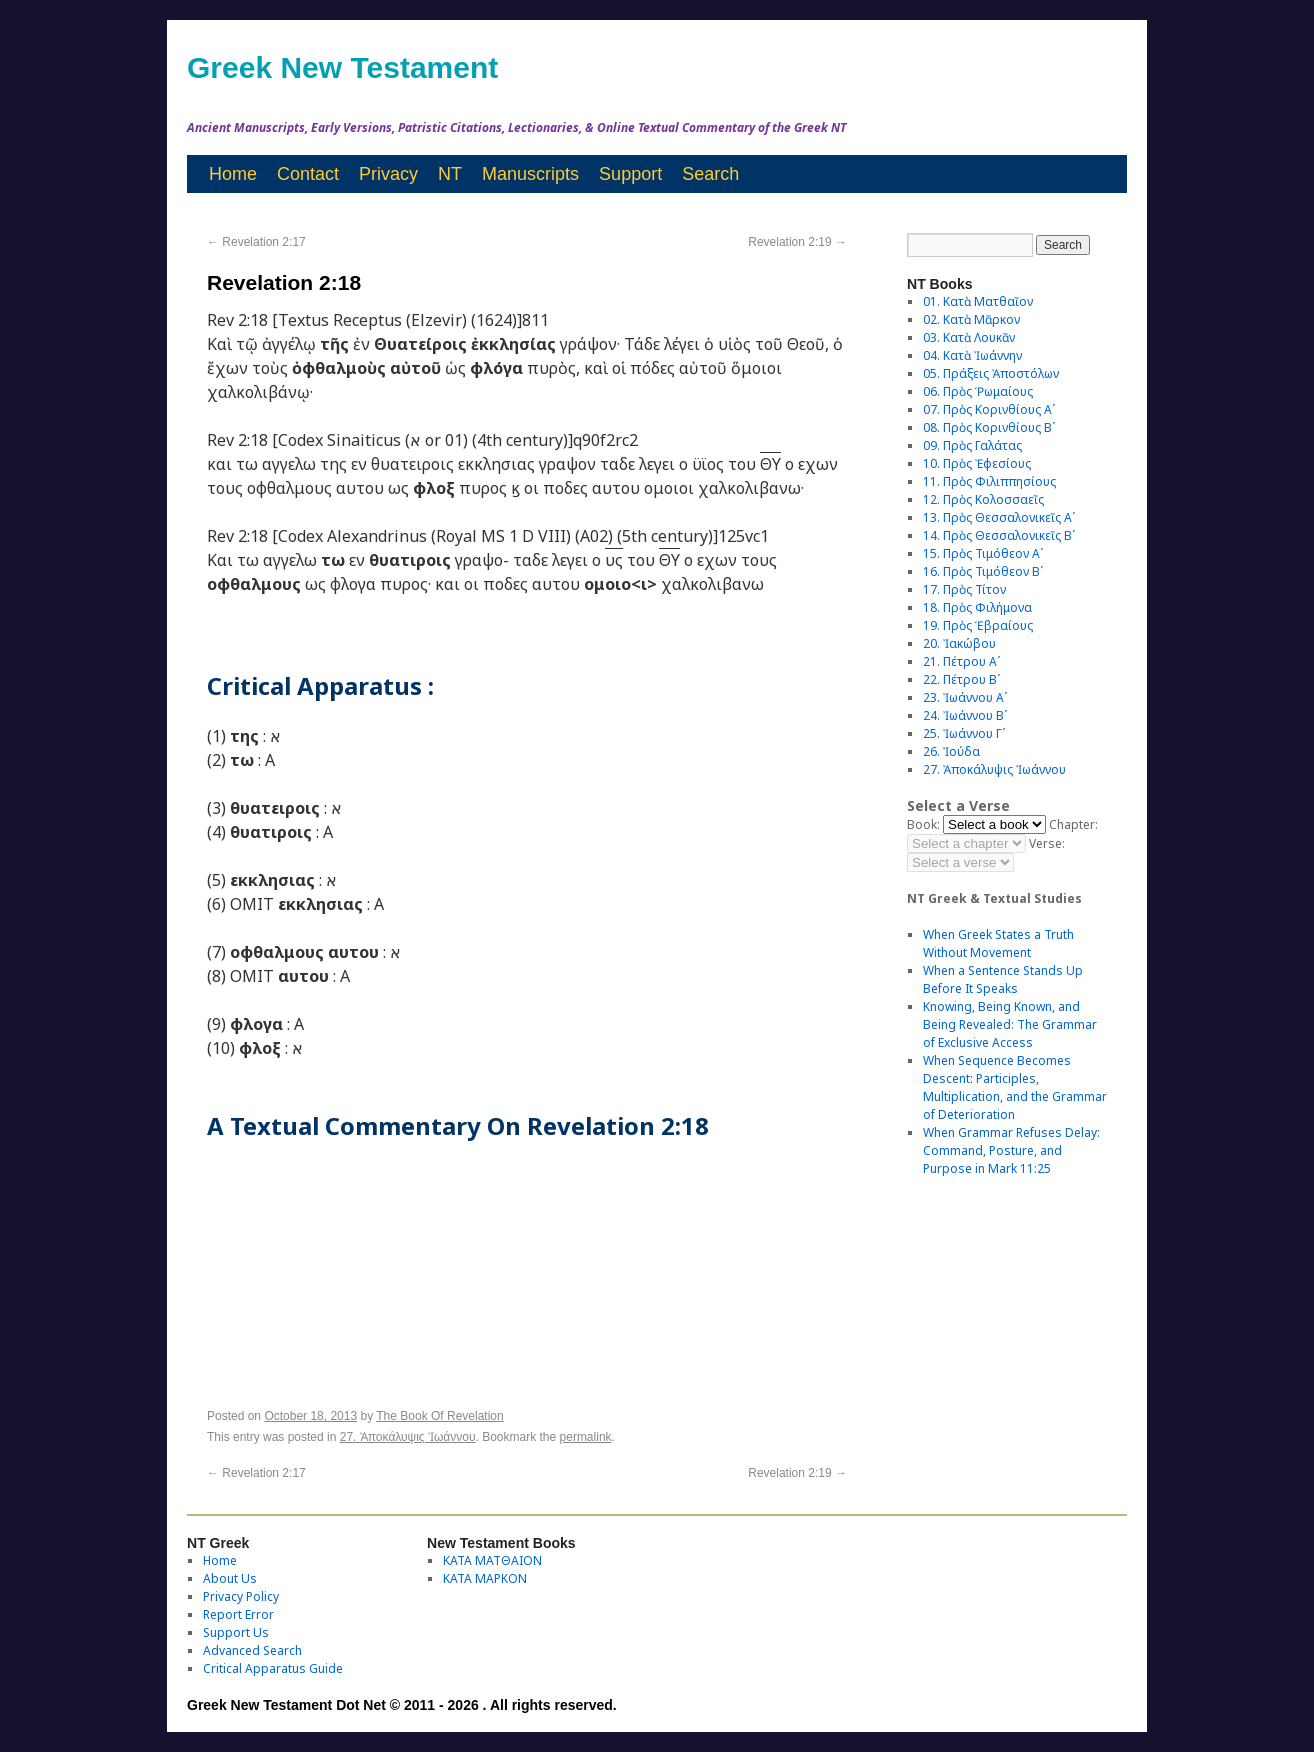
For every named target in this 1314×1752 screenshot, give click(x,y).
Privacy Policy (241, 1596)
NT (450, 174)
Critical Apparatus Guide (273, 1668)
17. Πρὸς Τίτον (964, 589)
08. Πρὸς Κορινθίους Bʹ (989, 427)
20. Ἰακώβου (959, 643)
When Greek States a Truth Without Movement (998, 943)
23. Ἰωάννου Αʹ (965, 697)
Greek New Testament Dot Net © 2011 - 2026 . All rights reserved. (402, 1705)
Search (710, 174)
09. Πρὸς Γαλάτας (972, 445)
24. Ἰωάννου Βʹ (965, 715)
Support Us (236, 1632)
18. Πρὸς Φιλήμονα (977, 607)
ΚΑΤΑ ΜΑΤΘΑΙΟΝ (492, 1560)
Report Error (238, 1614)
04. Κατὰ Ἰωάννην (972, 355)
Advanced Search (252, 1650)
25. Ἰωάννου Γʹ (964, 733)
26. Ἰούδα (951, 751)
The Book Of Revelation (439, 1416)
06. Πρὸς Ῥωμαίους (978, 391)
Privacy (388, 174)
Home (233, 174)
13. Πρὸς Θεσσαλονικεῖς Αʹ (999, 517)
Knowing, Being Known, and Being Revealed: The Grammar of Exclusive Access (1010, 1024)
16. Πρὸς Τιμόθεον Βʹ (983, 571)
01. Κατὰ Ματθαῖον (978, 301)
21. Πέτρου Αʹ (961, 661)
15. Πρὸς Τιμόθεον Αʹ (983, 553)
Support (630, 174)
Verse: (1047, 843)
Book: (923, 824)
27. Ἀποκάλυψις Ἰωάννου (408, 1437)
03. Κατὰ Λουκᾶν (969, 337)
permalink (586, 1437)
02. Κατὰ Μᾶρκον (971, 319)
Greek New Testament (342, 67)
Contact (308, 174)
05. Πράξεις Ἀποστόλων (991, 373)
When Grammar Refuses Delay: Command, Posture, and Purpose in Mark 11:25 (1011, 1150)
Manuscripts (530, 174)
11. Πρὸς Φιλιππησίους (989, 481)
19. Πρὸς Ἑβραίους (978, 625)
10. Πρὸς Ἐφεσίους (977, 463)
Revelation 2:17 (256, 242)
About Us (230, 1578)
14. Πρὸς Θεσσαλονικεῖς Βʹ (999, 535)
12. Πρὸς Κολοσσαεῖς (983, 499)
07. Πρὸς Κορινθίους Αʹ (989, 409)
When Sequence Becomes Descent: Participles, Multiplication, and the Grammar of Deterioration (1015, 1087)
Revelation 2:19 (797, 242)
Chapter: (1073, 824)
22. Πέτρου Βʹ (961, 679)
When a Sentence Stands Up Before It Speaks (1003, 979)
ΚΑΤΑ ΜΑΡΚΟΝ (485, 1578)
